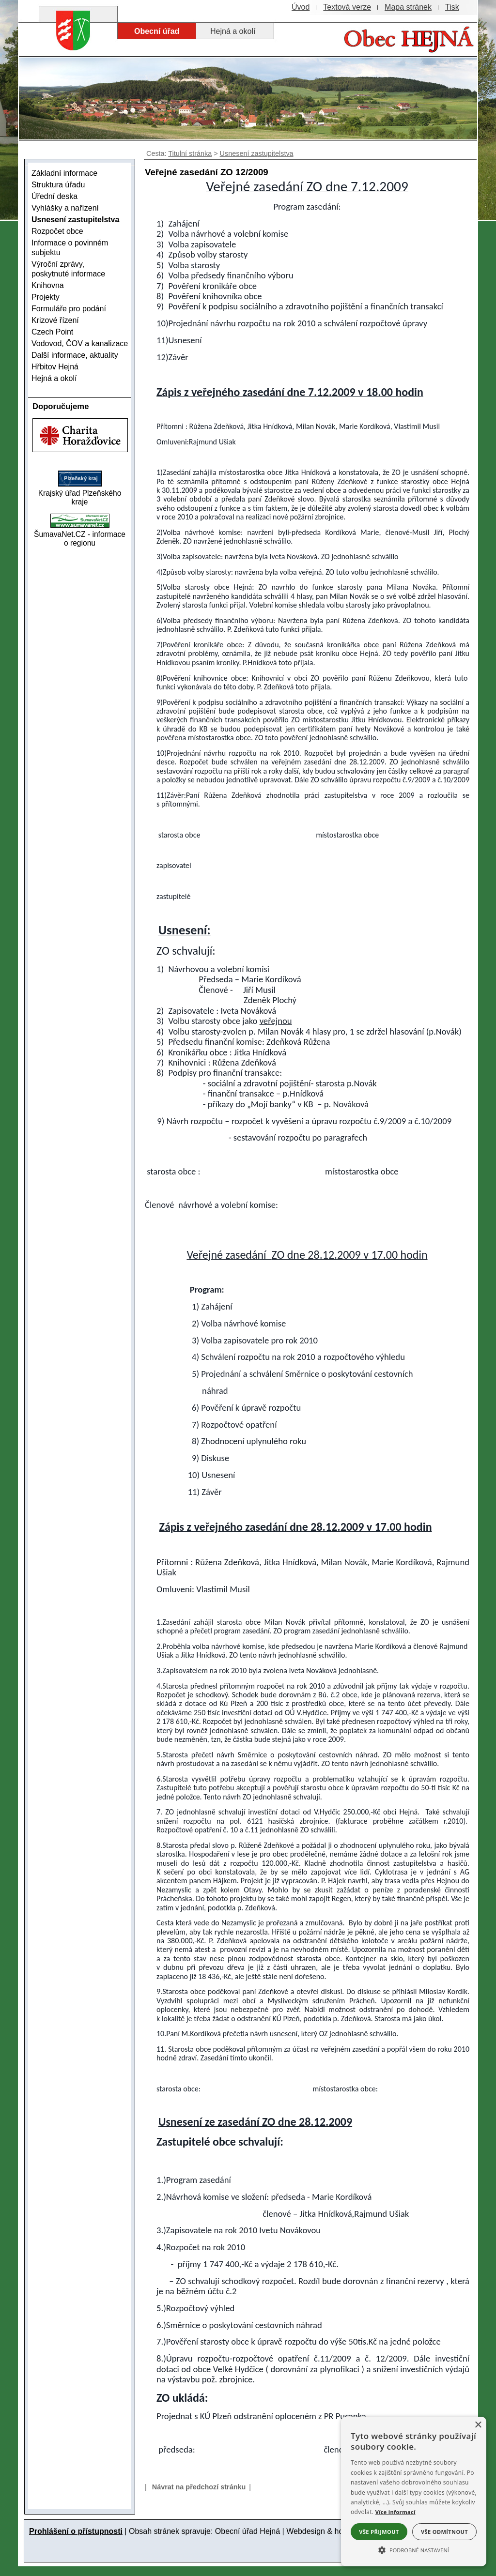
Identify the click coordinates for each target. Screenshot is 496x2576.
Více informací (395, 2511)
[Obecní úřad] (156, 31)
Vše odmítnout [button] (444, 2531)
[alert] (413, 2491)
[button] (414, 2549)
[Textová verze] (347, 7)
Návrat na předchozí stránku (199, 2487)
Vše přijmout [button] (379, 2531)
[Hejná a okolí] (235, 31)
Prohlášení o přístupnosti (76, 2531)
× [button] (477, 2425)
